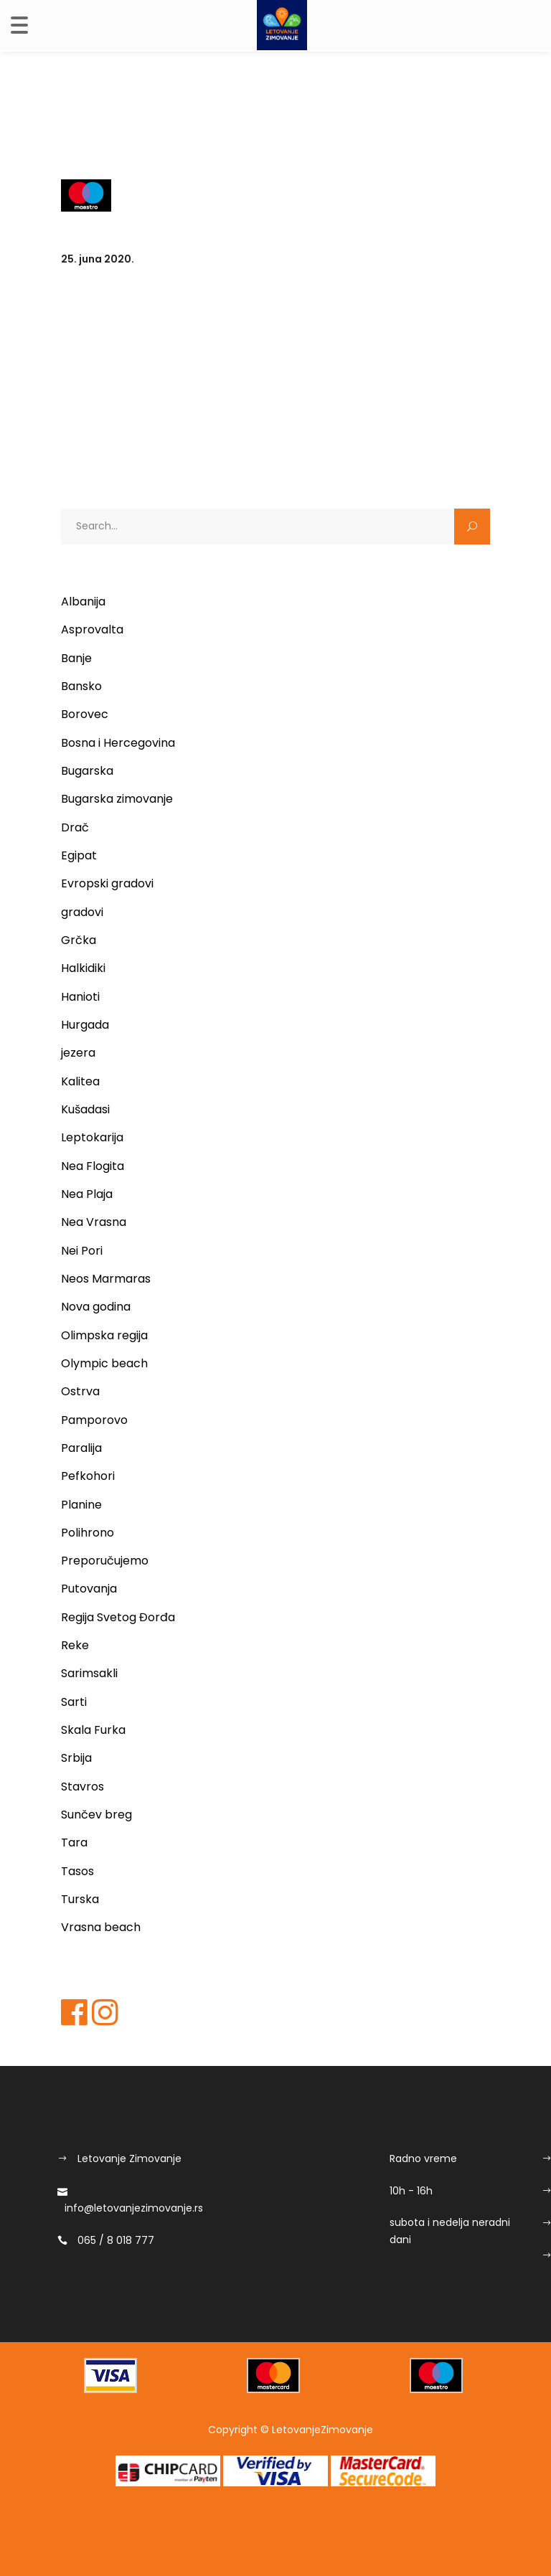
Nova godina (96, 1306)
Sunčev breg (96, 1814)
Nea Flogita (92, 1166)
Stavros (82, 1786)
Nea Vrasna (93, 1222)
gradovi (82, 912)
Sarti (74, 1702)
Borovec (84, 714)
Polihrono (87, 1532)
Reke (75, 1645)
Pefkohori (88, 1476)
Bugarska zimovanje (117, 799)
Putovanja (89, 1588)
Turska (80, 1899)
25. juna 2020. (97, 259)
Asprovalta (92, 629)
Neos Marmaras (106, 1278)
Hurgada (85, 1024)
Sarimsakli (89, 1673)
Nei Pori (82, 1250)
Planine (81, 1504)
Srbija (76, 1758)
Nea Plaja (87, 1194)
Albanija (83, 601)
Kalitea (80, 1081)
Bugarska (87, 771)
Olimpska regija (104, 1335)
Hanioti (80, 997)
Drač (75, 827)
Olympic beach (104, 1363)
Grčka (78, 940)
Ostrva (80, 1391)
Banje (76, 658)
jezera (78, 1052)
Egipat (79, 855)
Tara (74, 1842)
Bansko (81, 686)
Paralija (81, 1448)
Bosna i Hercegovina (118, 743)
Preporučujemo (105, 1560)
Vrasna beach (101, 1927)
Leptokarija (92, 1137)
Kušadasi (85, 1109)
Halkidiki (83, 968)
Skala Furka (93, 1730)
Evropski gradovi (107, 883)
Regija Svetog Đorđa (118, 1617)
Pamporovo (94, 1420)
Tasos (77, 1871)
